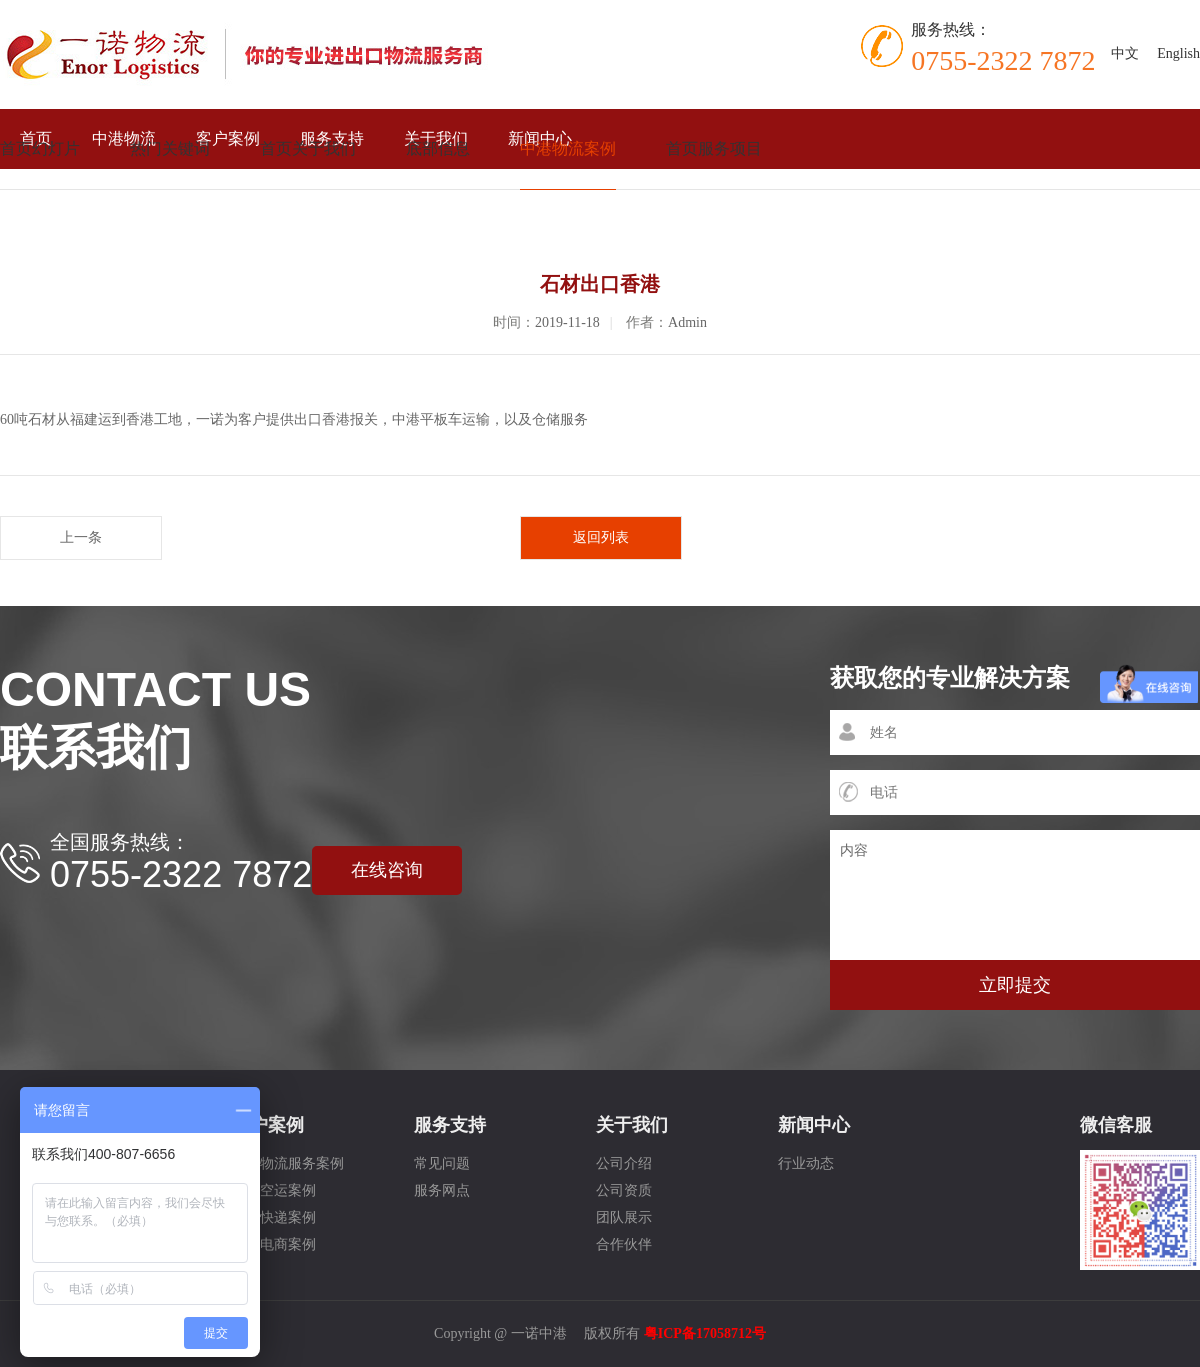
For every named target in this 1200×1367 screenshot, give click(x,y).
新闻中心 (814, 1125)
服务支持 (450, 1125)
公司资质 (624, 1190)
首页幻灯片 (40, 148)
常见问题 (442, 1163)
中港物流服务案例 (288, 1163)
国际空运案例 (274, 1190)
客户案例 (228, 138)
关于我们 (632, 1125)
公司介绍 (624, 1163)
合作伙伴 (624, 1244)
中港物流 (124, 138)
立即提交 (1015, 985)
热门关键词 (170, 148)
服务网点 (442, 1190)
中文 (1125, 53)
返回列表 (601, 537)
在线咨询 (387, 870)
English (1178, 53)
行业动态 (806, 1163)
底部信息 (438, 148)
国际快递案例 (274, 1217)
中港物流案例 (568, 148)
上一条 (81, 537)
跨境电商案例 (274, 1244)
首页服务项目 (714, 148)
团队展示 (624, 1217)
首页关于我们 (308, 148)
